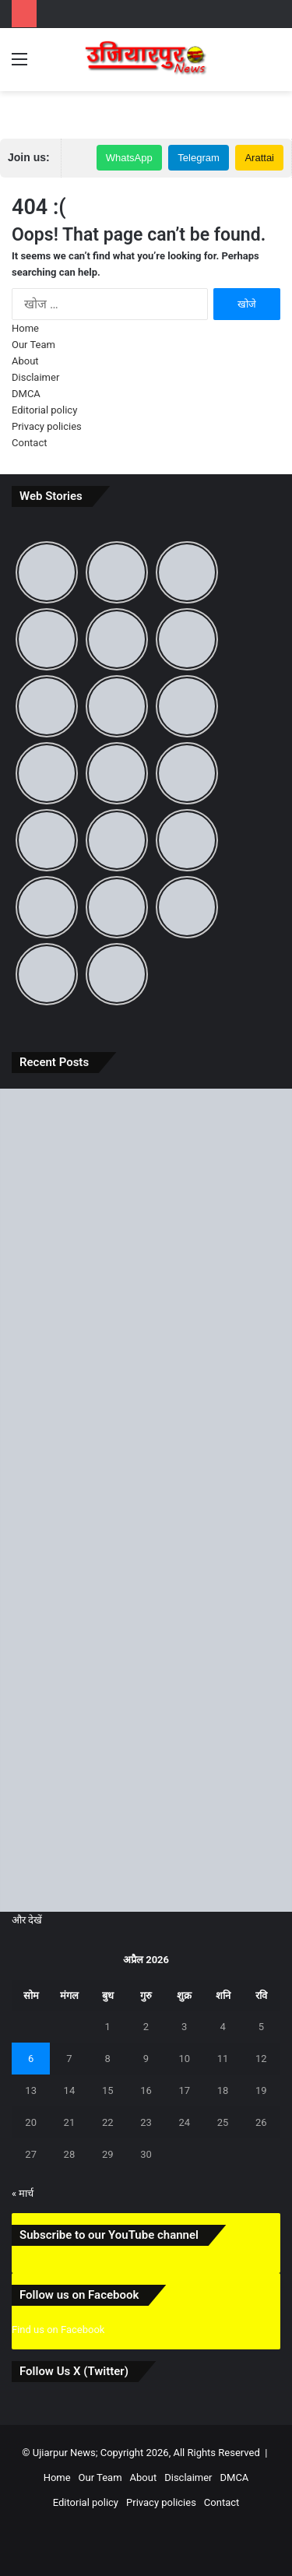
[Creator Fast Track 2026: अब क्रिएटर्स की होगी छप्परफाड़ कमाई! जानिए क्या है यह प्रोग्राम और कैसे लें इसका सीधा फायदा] (146, 1664)
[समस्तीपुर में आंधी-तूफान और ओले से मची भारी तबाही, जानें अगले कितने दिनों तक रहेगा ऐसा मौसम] (146, 1335)
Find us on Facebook (58, 2329)
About (25, 361)
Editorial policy (44, 410)
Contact (29, 443)
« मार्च (22, 2193)
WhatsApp (129, 158)
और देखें (27, 1920)
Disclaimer (35, 377)
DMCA (26, 393)
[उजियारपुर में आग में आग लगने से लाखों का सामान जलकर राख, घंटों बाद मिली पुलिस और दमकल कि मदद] (146, 1500)
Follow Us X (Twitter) (73, 2371)
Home (25, 328)
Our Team (33, 344)
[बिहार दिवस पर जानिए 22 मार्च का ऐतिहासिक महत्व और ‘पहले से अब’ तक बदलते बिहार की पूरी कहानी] (146, 1171)
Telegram (198, 158)
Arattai (259, 158)
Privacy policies (47, 426)
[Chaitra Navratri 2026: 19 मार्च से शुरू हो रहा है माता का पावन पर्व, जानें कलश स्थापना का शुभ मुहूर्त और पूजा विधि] (146, 1830)
